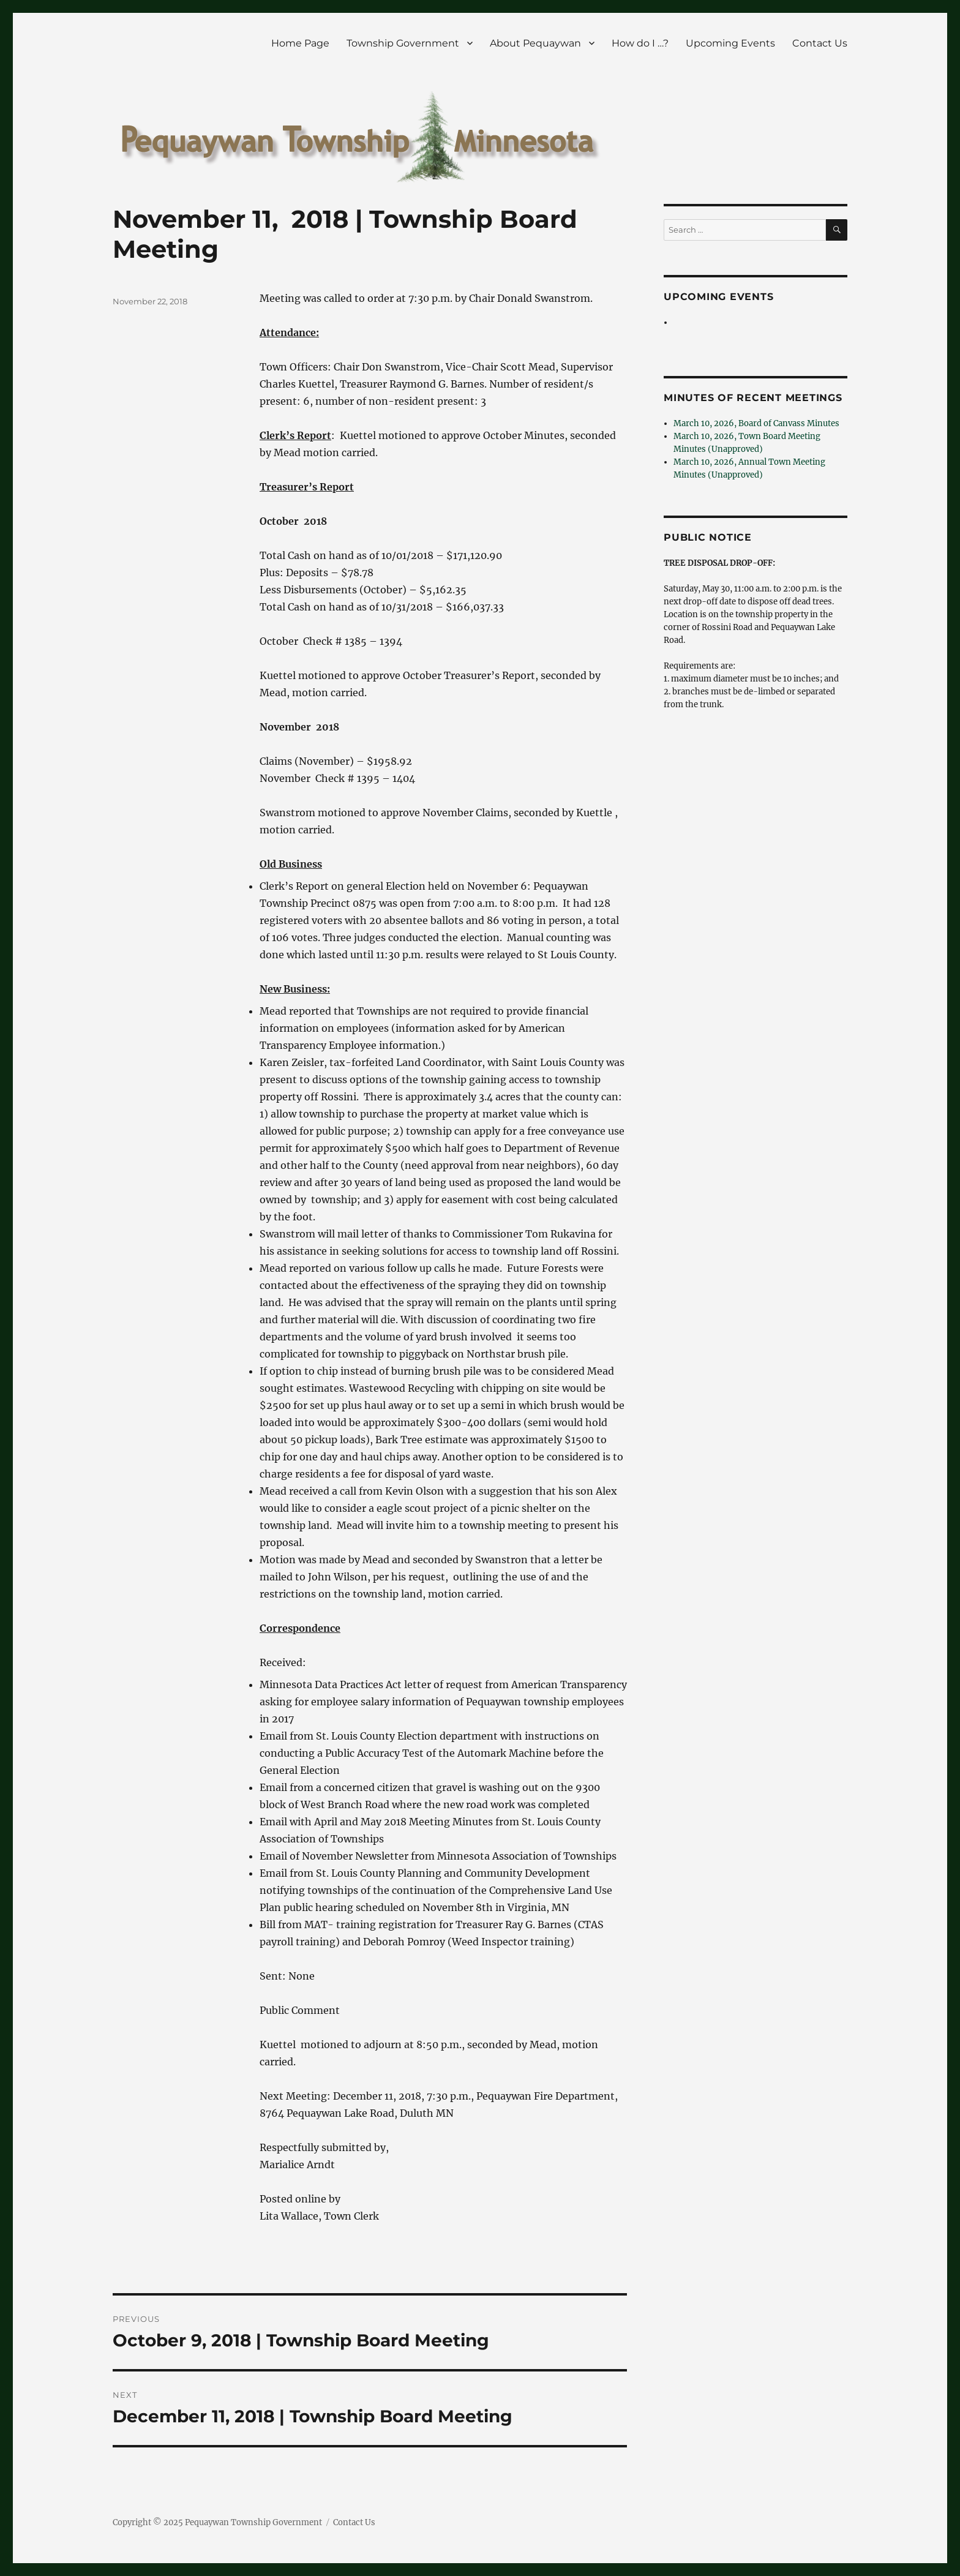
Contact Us (819, 43)
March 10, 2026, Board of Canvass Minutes (756, 423)
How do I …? (640, 43)
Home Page (300, 43)
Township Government (403, 43)
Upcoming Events (730, 43)
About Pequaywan (535, 43)
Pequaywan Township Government (253, 2522)
